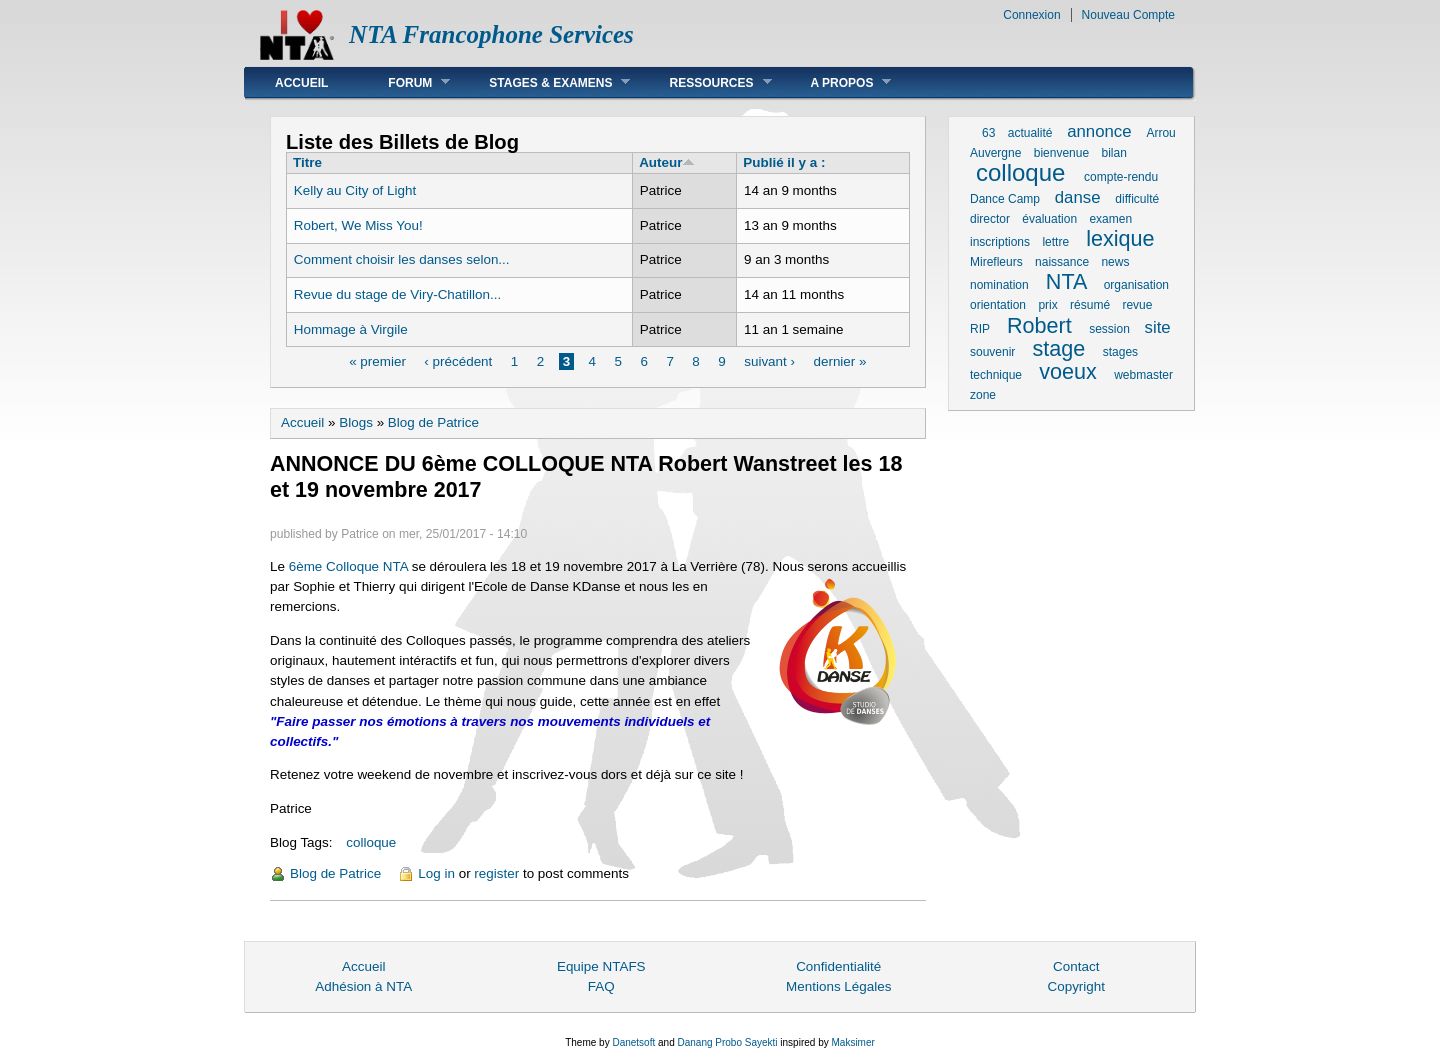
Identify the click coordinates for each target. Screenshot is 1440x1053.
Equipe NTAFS (601, 966)
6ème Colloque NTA (350, 566)
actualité (1030, 133)
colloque (371, 842)
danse (1078, 197)
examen (1110, 219)
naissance (1062, 262)
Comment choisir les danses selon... (402, 259)
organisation (1136, 285)
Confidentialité (838, 966)
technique (996, 375)
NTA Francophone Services (491, 34)
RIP (980, 329)
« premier (377, 361)
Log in (436, 873)
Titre (307, 162)
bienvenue (1061, 153)
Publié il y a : (784, 162)
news (1115, 262)
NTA (1066, 281)
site (1158, 327)
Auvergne (995, 153)
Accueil (301, 83)
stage (1059, 348)
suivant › (769, 361)
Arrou (1160, 133)
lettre (1055, 242)
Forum (404, 82)
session (1109, 329)
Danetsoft (633, 1042)
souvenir (992, 352)
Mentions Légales (838, 986)
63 (988, 133)
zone (983, 395)
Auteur (667, 162)
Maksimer (852, 1042)
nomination (999, 285)
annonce (1099, 131)
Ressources (705, 82)
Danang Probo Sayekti (727, 1042)
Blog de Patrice (433, 422)
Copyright (1076, 986)
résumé (1090, 305)
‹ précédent (458, 361)
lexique (1120, 238)
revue (1137, 305)
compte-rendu (1121, 177)
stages (1120, 352)
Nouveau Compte (1128, 15)
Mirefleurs (996, 262)
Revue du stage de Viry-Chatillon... (397, 294)
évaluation (1049, 219)
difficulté (1137, 199)
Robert (1039, 325)
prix (1047, 305)
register (496, 873)
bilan (1113, 153)
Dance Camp (1005, 199)
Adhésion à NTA (363, 986)
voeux (1068, 371)
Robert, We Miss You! (358, 225)
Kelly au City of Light (355, 190)
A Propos (836, 82)
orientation (998, 305)
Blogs (356, 422)
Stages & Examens (544, 82)
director (990, 219)
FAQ (601, 986)
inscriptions (1000, 242)
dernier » (839, 361)
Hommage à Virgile (351, 329)
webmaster (1143, 375)
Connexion (1031, 15)
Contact (1076, 966)
